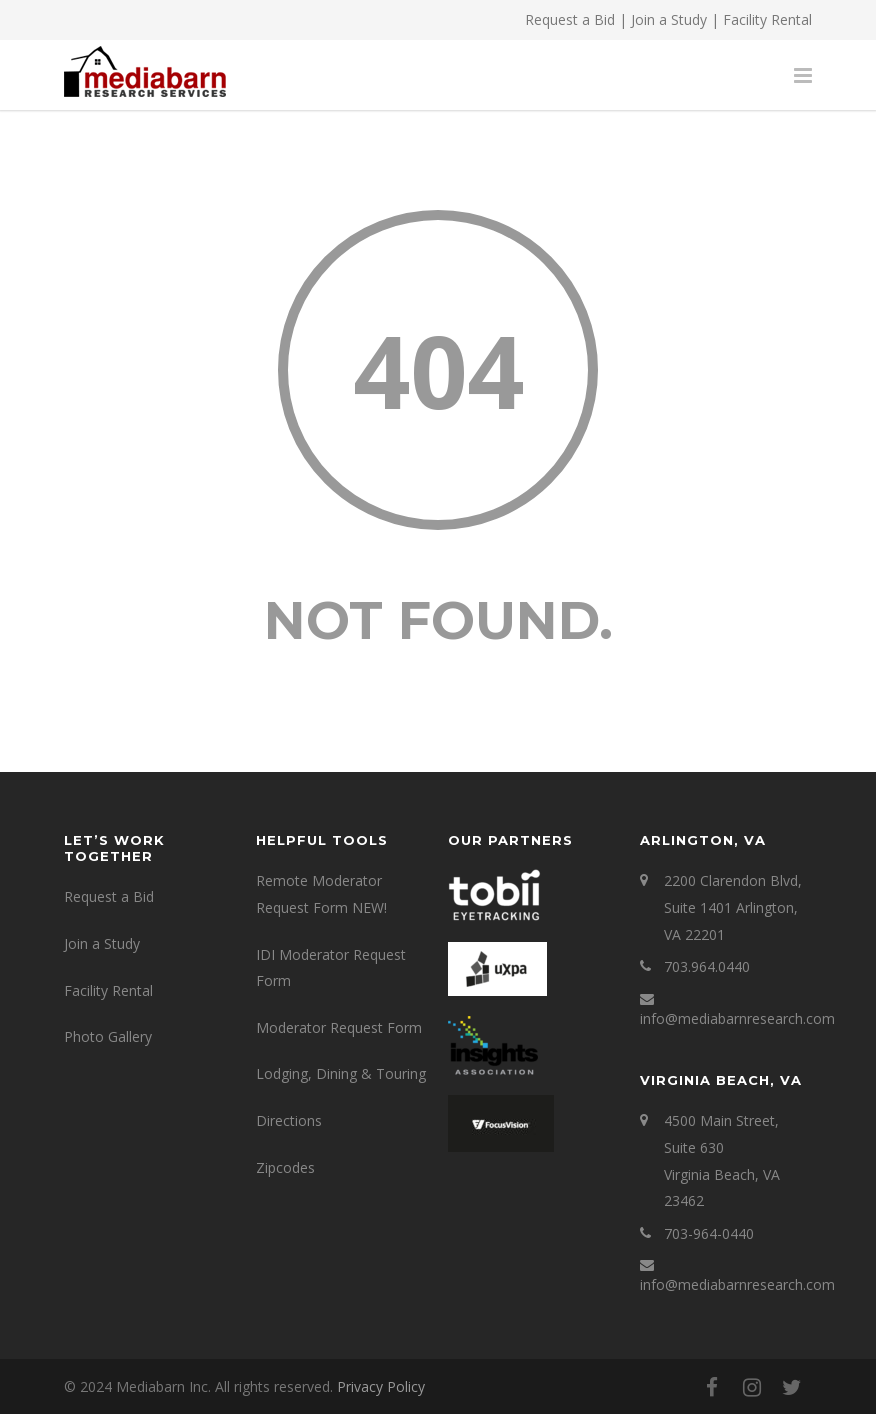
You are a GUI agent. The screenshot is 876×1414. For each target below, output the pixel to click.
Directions (289, 1120)
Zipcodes (285, 1167)
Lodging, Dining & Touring (341, 1073)
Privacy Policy (381, 1386)
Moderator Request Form (339, 1027)
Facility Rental (767, 19)
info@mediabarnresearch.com (737, 1018)
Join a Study (669, 19)
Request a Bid (570, 19)
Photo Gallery (108, 1036)
